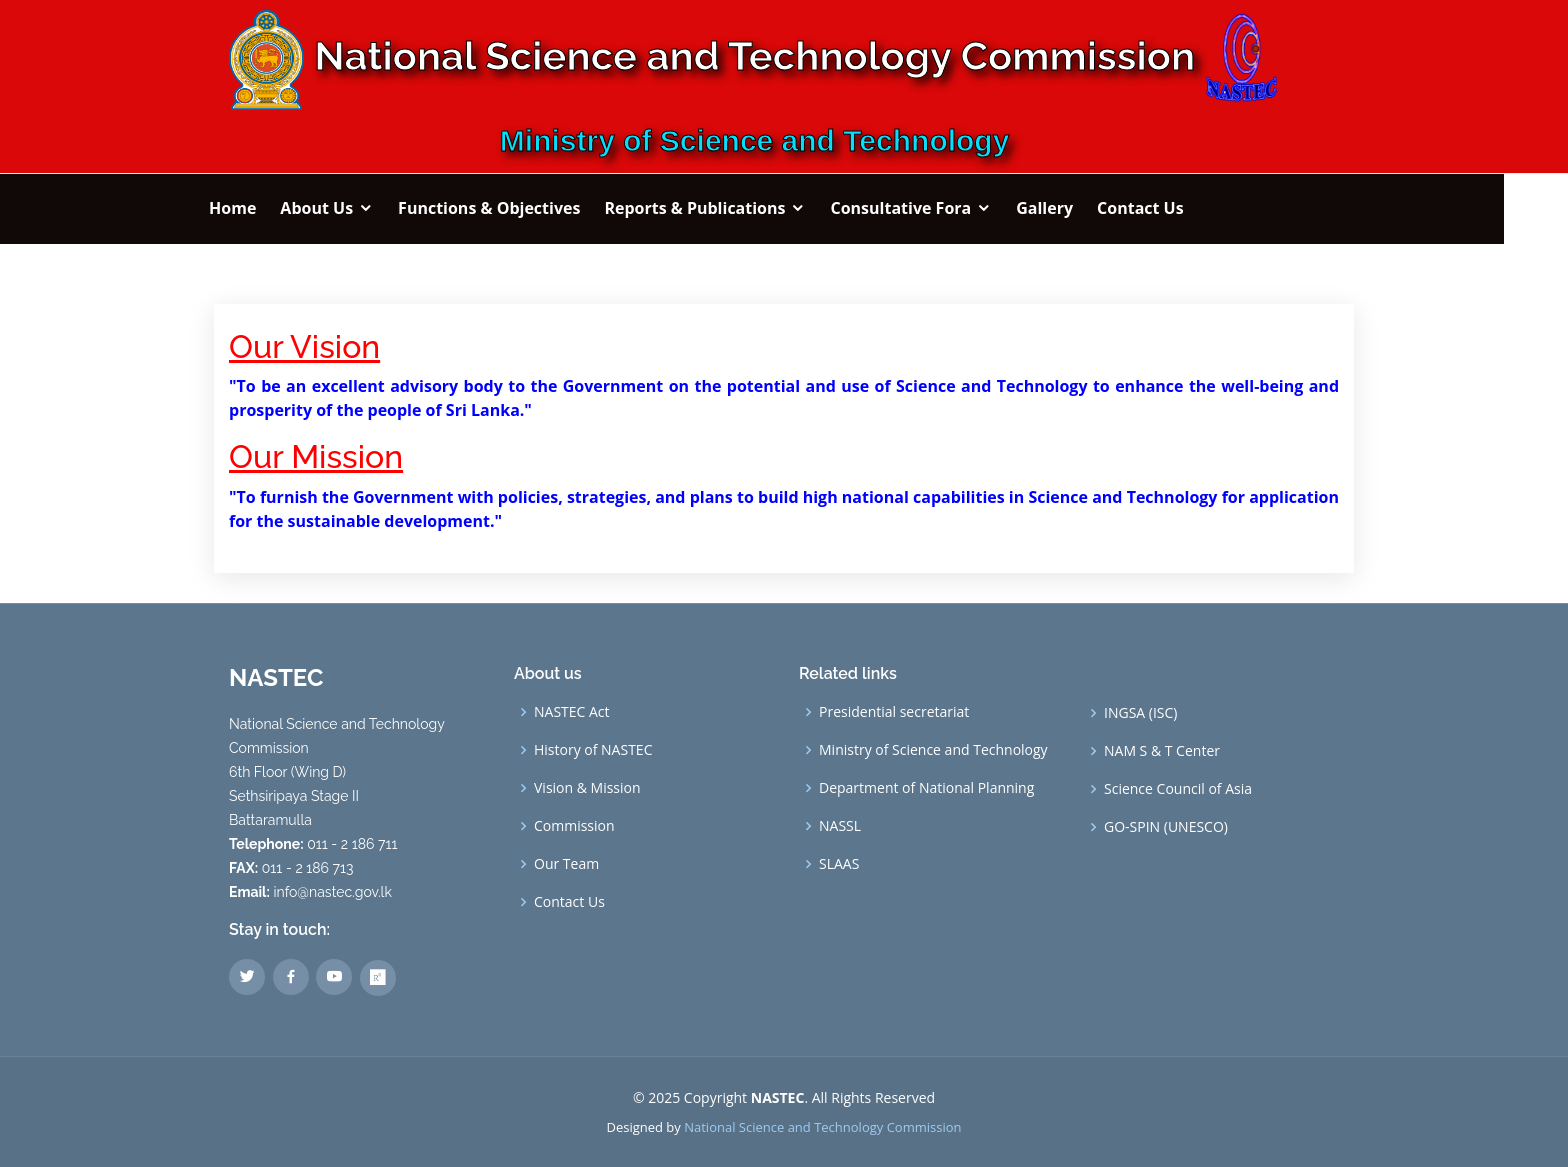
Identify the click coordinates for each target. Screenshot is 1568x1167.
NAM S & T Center (1162, 751)
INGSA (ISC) (1140, 713)
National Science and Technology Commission (822, 1127)
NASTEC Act (572, 712)
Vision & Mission (587, 788)
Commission (574, 826)
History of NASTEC (593, 750)
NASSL (840, 826)
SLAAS (839, 864)
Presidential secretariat (894, 712)
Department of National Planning (926, 788)
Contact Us (569, 902)
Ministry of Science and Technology (933, 750)
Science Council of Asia (1178, 789)
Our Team (566, 864)
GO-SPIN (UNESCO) (1166, 827)
